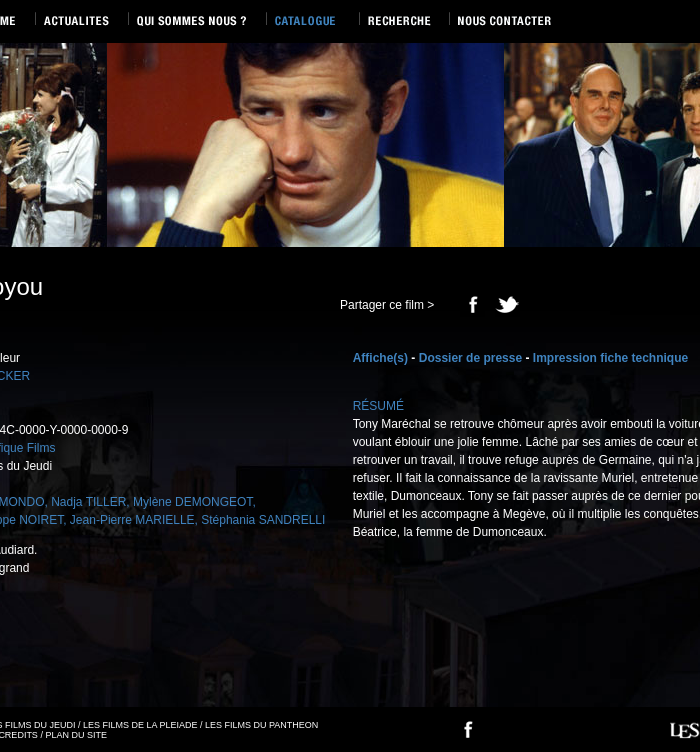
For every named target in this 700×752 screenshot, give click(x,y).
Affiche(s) (380, 358)
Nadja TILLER (88, 502)
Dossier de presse (470, 358)
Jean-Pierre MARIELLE (132, 520)
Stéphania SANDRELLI (263, 520)
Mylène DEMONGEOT (192, 502)
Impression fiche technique (610, 358)
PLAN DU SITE (76, 735)
